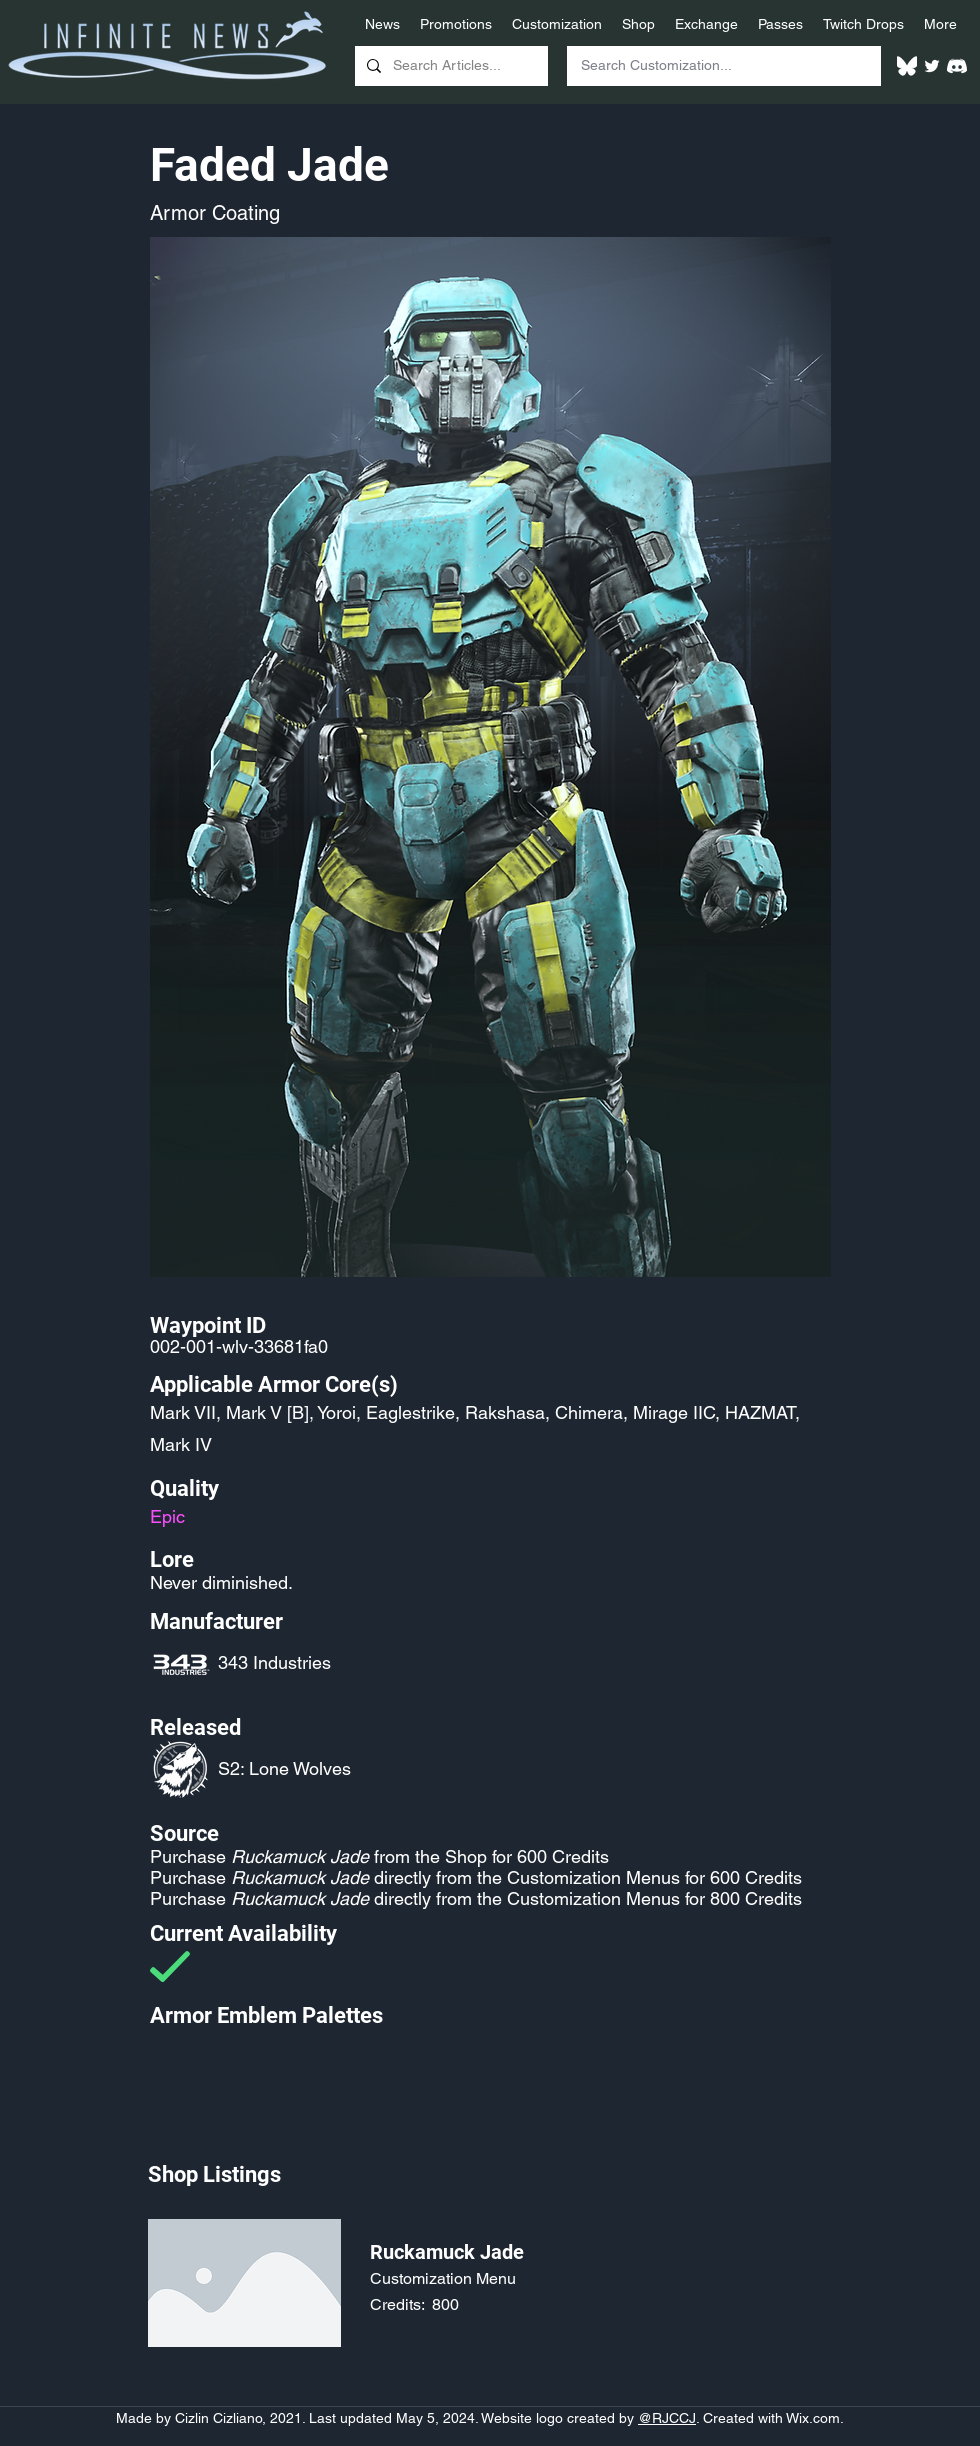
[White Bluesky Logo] (907, 66)
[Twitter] (932, 66)
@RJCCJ (667, 2418)
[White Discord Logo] (957, 66)
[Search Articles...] (449, 66)
